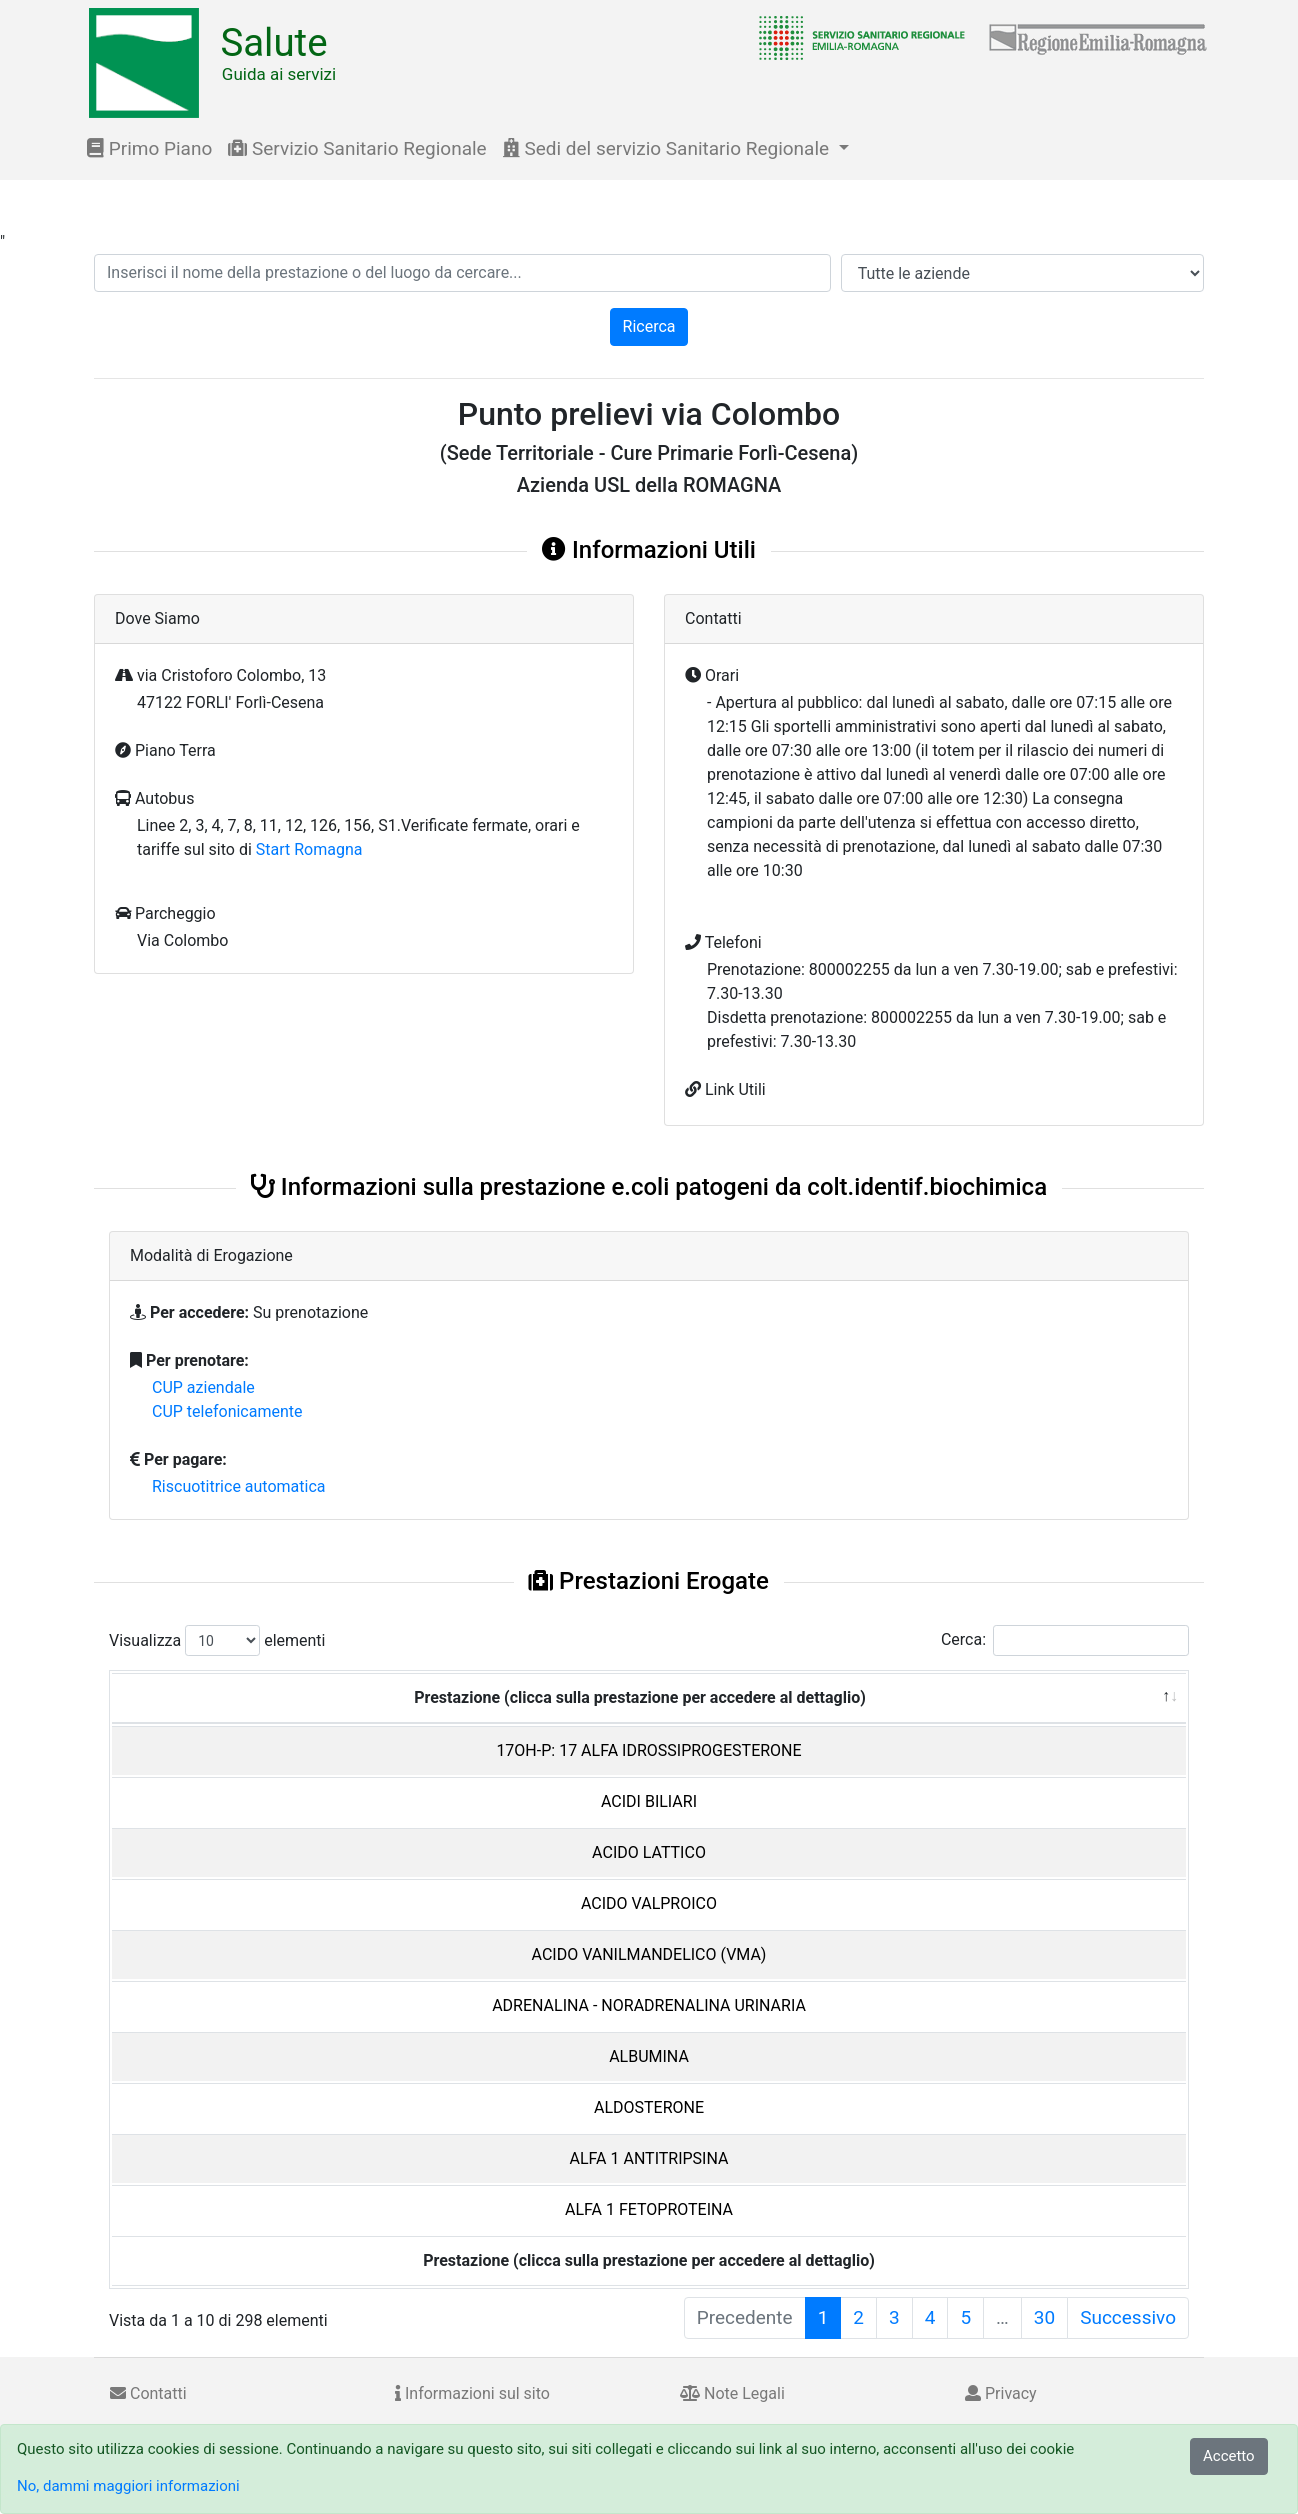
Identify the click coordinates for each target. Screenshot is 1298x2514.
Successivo (1128, 2317)
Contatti (148, 2393)
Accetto (1229, 2456)
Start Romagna (309, 849)
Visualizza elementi (217, 1640)
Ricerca (649, 326)
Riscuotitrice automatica (239, 1486)
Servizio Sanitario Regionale (357, 148)
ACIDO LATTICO (649, 1852)
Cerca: (1065, 1640)
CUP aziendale (203, 1387)
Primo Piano (149, 148)
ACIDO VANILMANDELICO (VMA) (649, 1954)
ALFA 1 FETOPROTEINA (649, 2209)
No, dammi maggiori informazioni (128, 2486)
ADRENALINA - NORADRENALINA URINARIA (649, 2005)
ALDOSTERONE (649, 2107)
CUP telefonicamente (227, 1411)
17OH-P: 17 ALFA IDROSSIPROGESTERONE (648, 1750)
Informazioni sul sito (472, 2393)
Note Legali (732, 2393)
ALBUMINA (649, 2056)
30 (1044, 2317)
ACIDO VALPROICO (649, 1903)
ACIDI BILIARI (649, 1801)
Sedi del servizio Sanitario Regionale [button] (668, 148)
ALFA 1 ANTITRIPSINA (649, 2158)
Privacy (1001, 2393)
